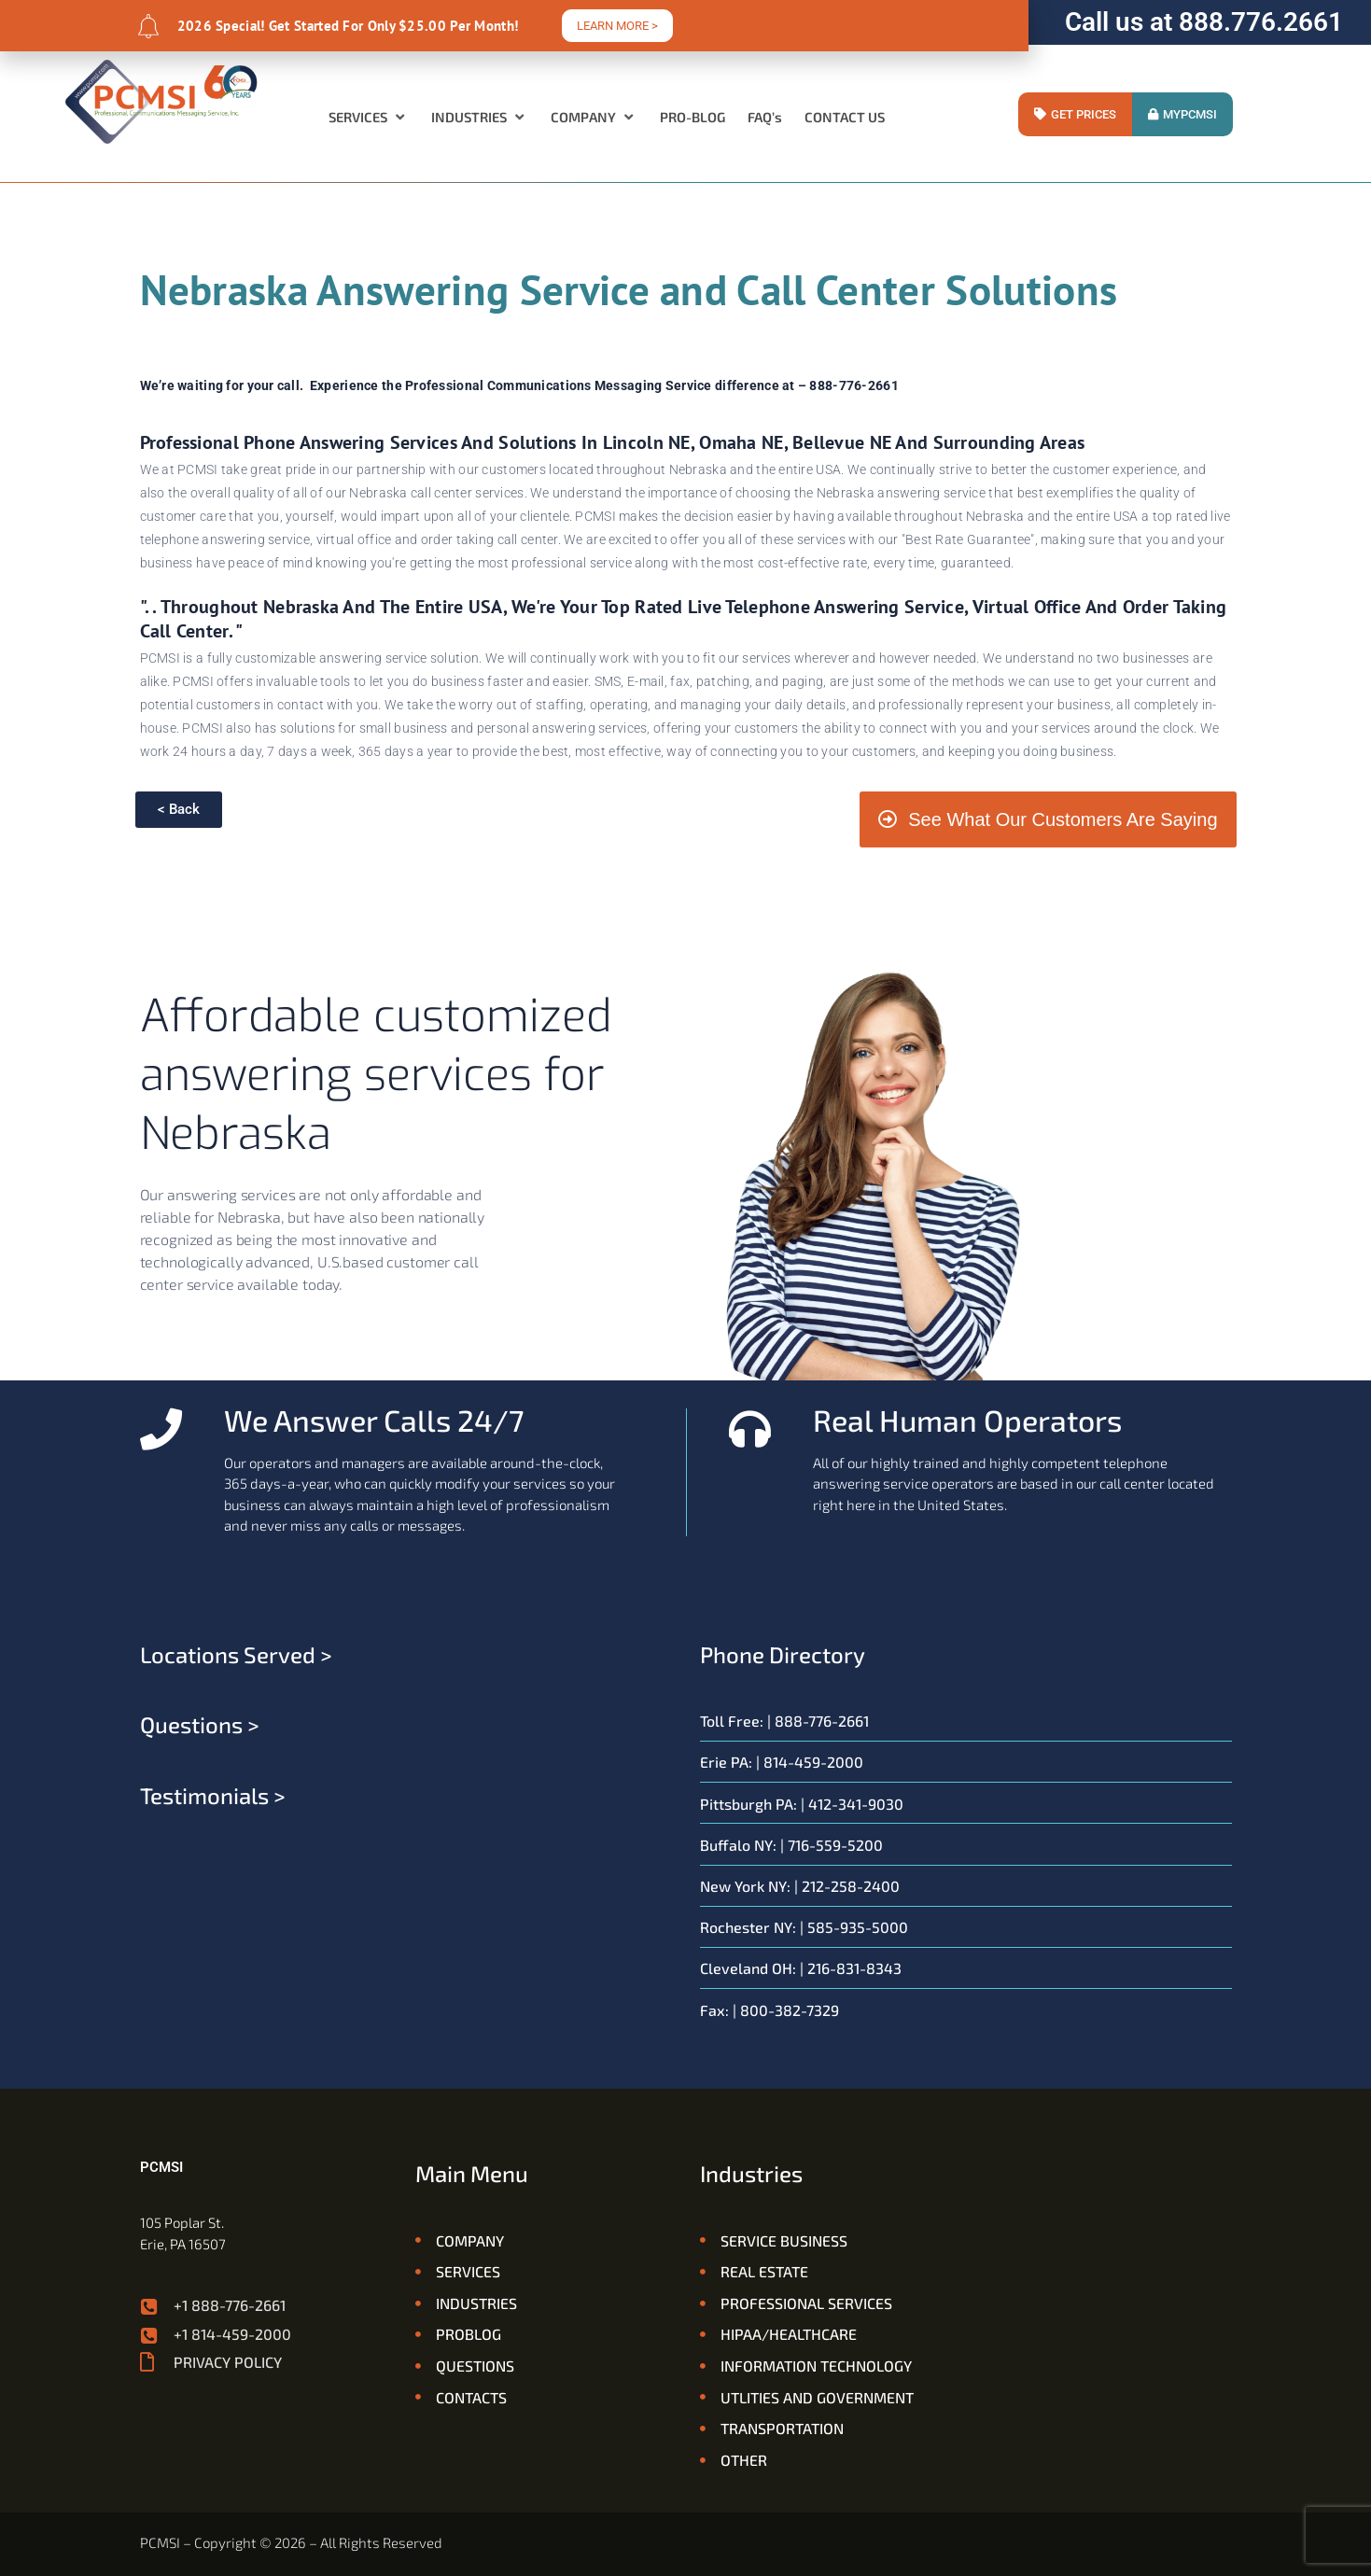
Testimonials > (213, 1795)
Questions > (199, 1724)
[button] (368, 117)
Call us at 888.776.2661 (1204, 22)
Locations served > (236, 1654)
